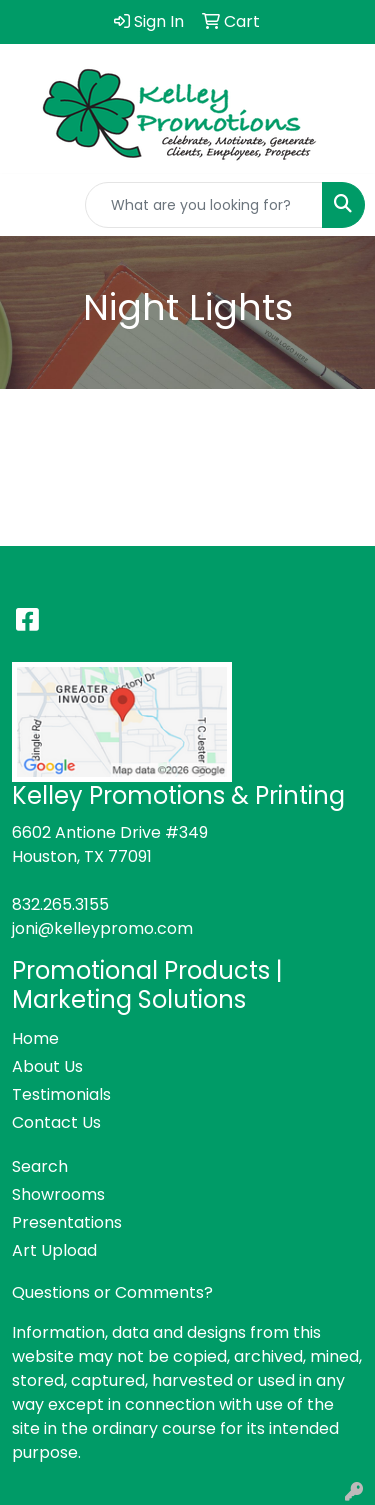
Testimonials (61, 1094)
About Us (47, 1066)
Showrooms (58, 1194)
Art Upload (54, 1250)
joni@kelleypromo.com (102, 928)
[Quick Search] (204, 205)
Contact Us (56, 1122)
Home (35, 1038)
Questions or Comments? (112, 1292)
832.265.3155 (60, 904)
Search (40, 1166)
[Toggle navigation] (31, 205)
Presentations (67, 1222)
